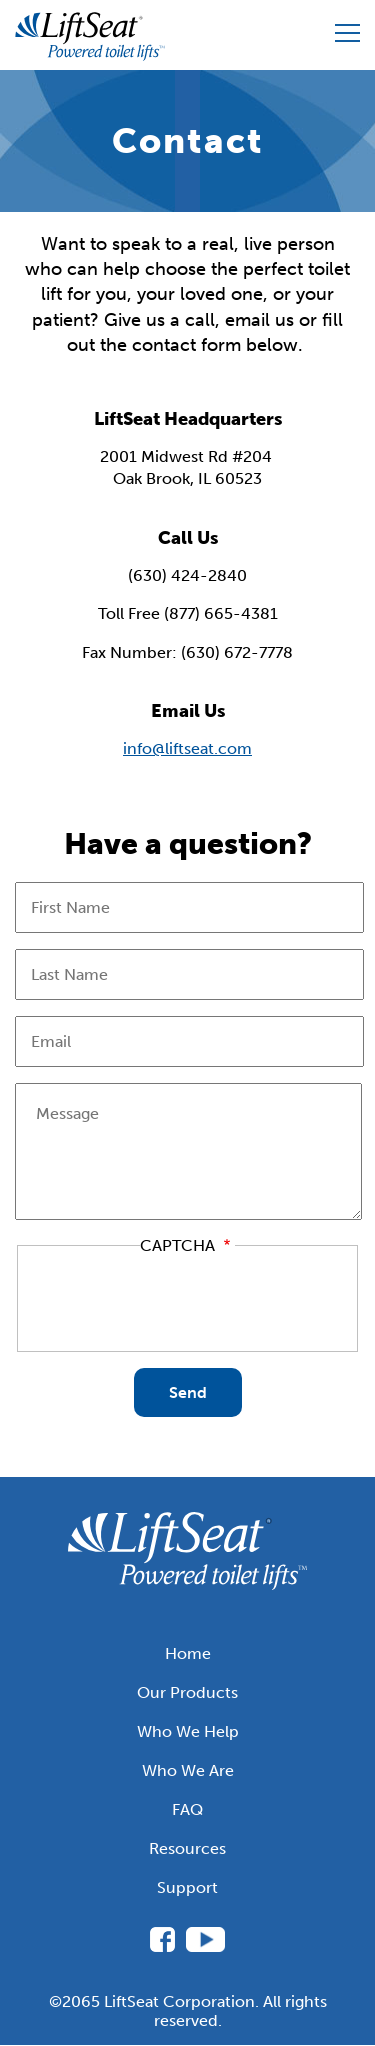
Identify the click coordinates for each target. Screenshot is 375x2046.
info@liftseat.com (187, 748)
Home (188, 1653)
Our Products (187, 1692)
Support (187, 1887)
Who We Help (188, 1731)
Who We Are (188, 1770)
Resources (187, 1848)
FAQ (187, 1809)
